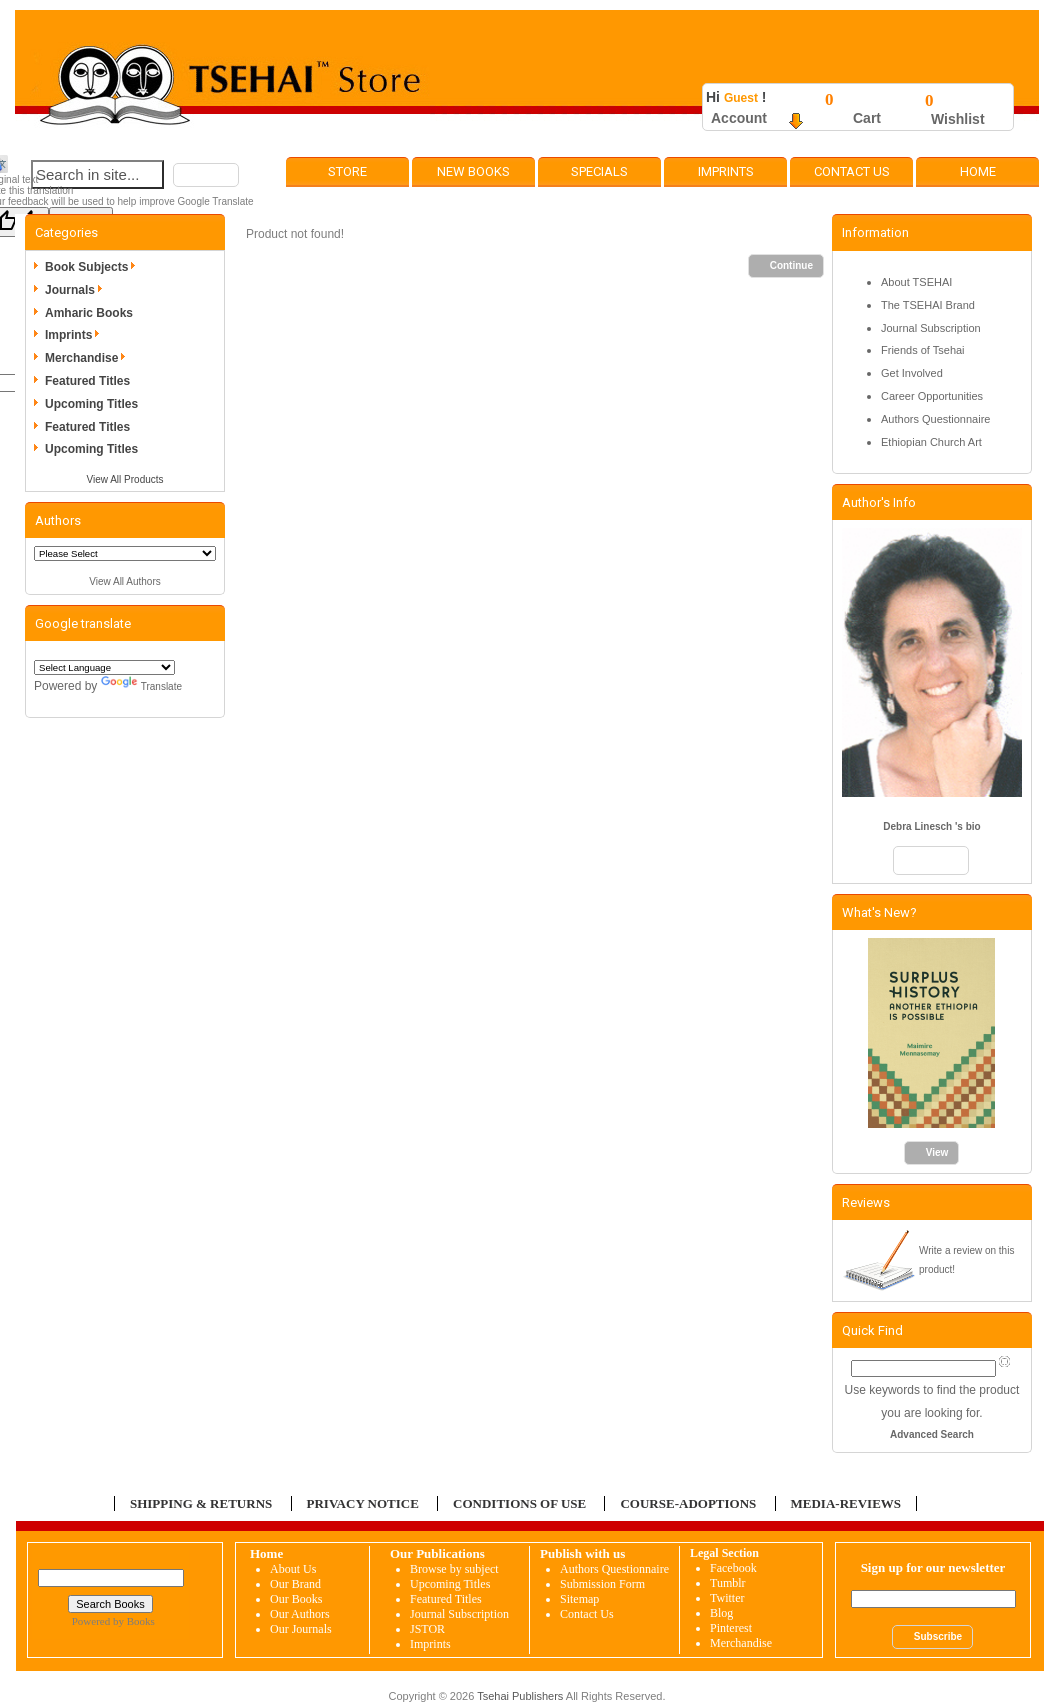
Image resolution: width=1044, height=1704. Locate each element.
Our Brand (295, 1584)
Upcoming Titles (91, 404)
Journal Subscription (931, 328)
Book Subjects (93, 267)
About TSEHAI (916, 282)
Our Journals (301, 1629)
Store (347, 171)
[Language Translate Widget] (104, 667)
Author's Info (879, 502)
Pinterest (731, 1628)
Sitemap (579, 1599)
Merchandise (88, 358)
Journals (77, 290)
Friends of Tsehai (923, 350)
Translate (141, 686)
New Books (473, 171)
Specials (599, 171)
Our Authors (300, 1614)
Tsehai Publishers (520, 1696)
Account (739, 118)
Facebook (733, 1568)
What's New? (879, 912)
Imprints (726, 171)
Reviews (866, 1202)
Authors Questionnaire (935, 419)
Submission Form (602, 1584)
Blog (721, 1613)
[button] (206, 175)
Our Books (296, 1599)
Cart (867, 118)
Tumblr (728, 1583)
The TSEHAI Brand (928, 305)
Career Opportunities (932, 396)
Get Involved (912, 373)
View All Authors (125, 581)
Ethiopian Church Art (931, 442)
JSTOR (427, 1629)
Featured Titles (87, 381)
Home (978, 171)
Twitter (727, 1598)
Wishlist (958, 119)
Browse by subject (454, 1569)
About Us (293, 1569)
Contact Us (852, 171)
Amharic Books (89, 313)
